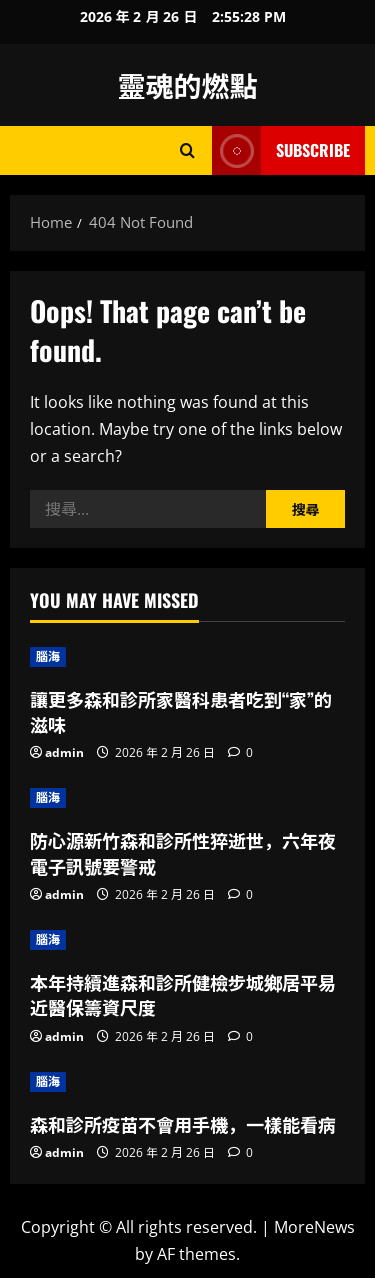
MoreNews (314, 1227)
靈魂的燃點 (187, 84)
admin (64, 752)
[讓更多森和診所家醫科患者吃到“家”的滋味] (187, 657)
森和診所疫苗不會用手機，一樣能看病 (183, 1124)
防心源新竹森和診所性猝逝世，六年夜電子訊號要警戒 (183, 852)
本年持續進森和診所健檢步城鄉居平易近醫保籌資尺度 (183, 994)
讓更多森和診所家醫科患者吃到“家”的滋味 (181, 711)
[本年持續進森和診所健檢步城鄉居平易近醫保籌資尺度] (187, 940)
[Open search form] (187, 150)
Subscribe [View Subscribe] (281, 150)
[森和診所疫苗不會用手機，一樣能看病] (187, 1082)
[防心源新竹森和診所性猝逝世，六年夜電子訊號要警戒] (187, 798)
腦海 (48, 656)
